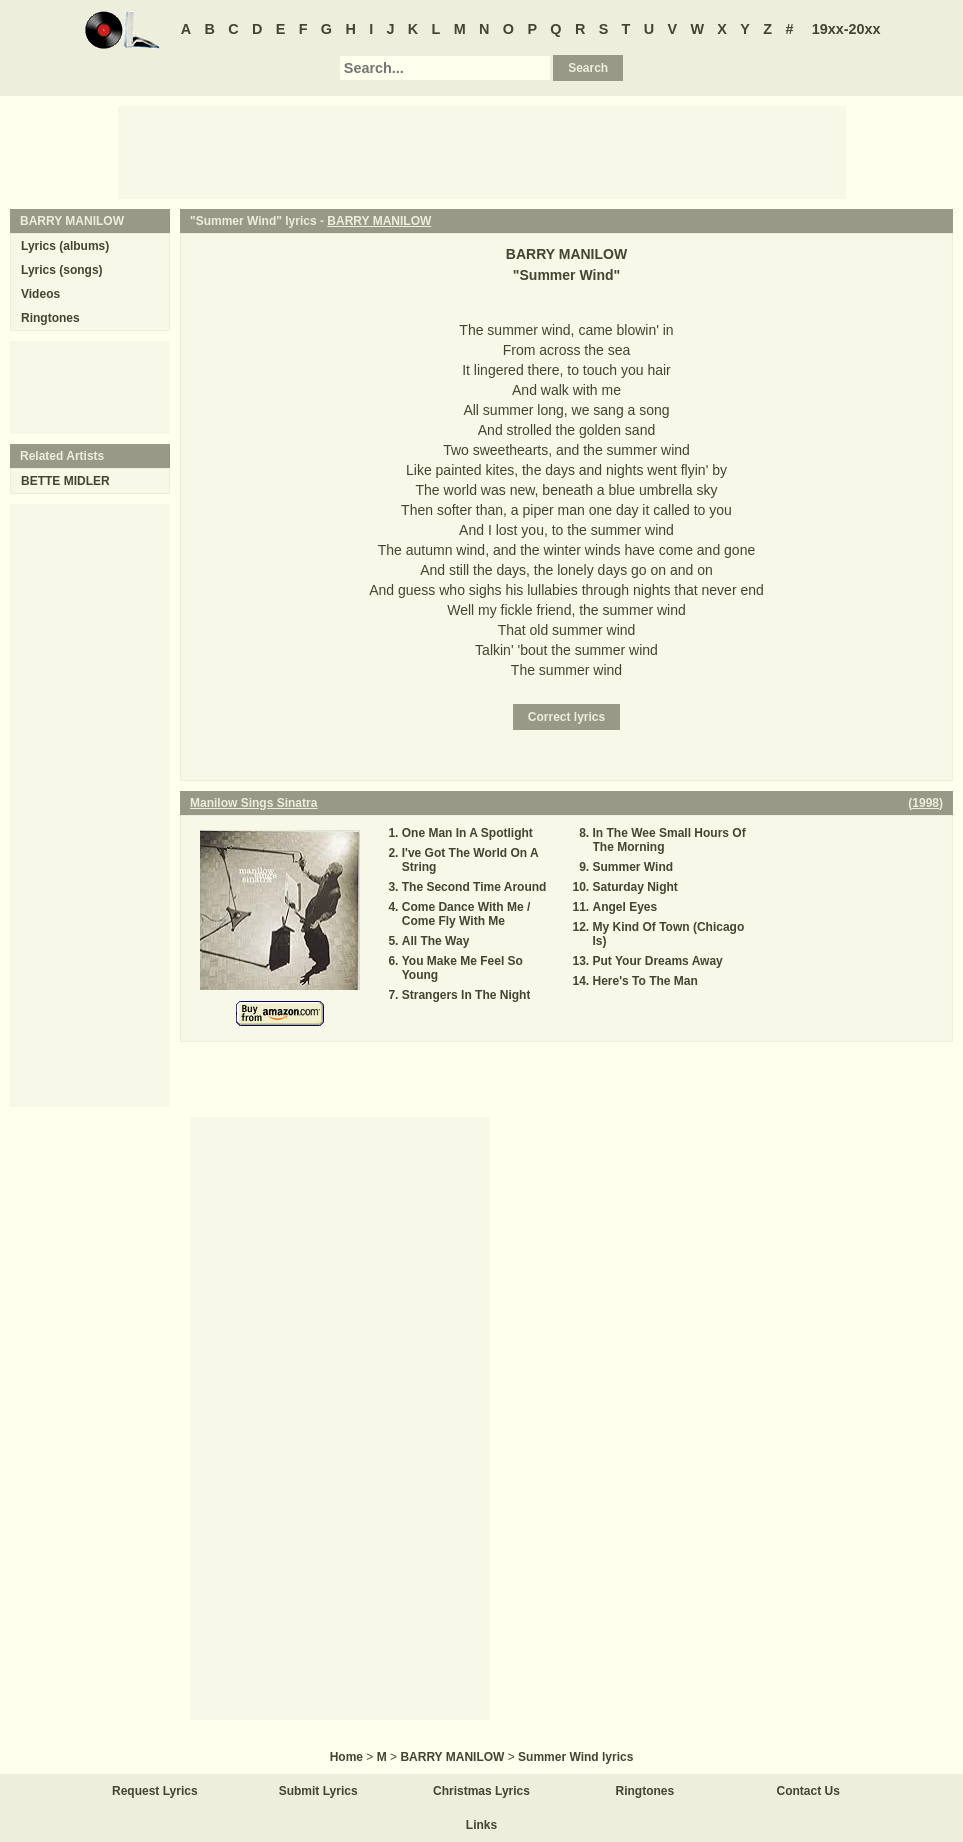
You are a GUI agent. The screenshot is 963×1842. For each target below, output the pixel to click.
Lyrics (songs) (62, 270)
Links (481, 1825)
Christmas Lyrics (481, 1791)
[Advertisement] (482, 151)
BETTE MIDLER (65, 481)
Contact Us (808, 1791)
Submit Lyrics (318, 1791)
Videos (40, 294)
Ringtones (50, 318)
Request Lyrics (155, 1791)
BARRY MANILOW (379, 221)
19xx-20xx (846, 29)
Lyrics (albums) (65, 246)
